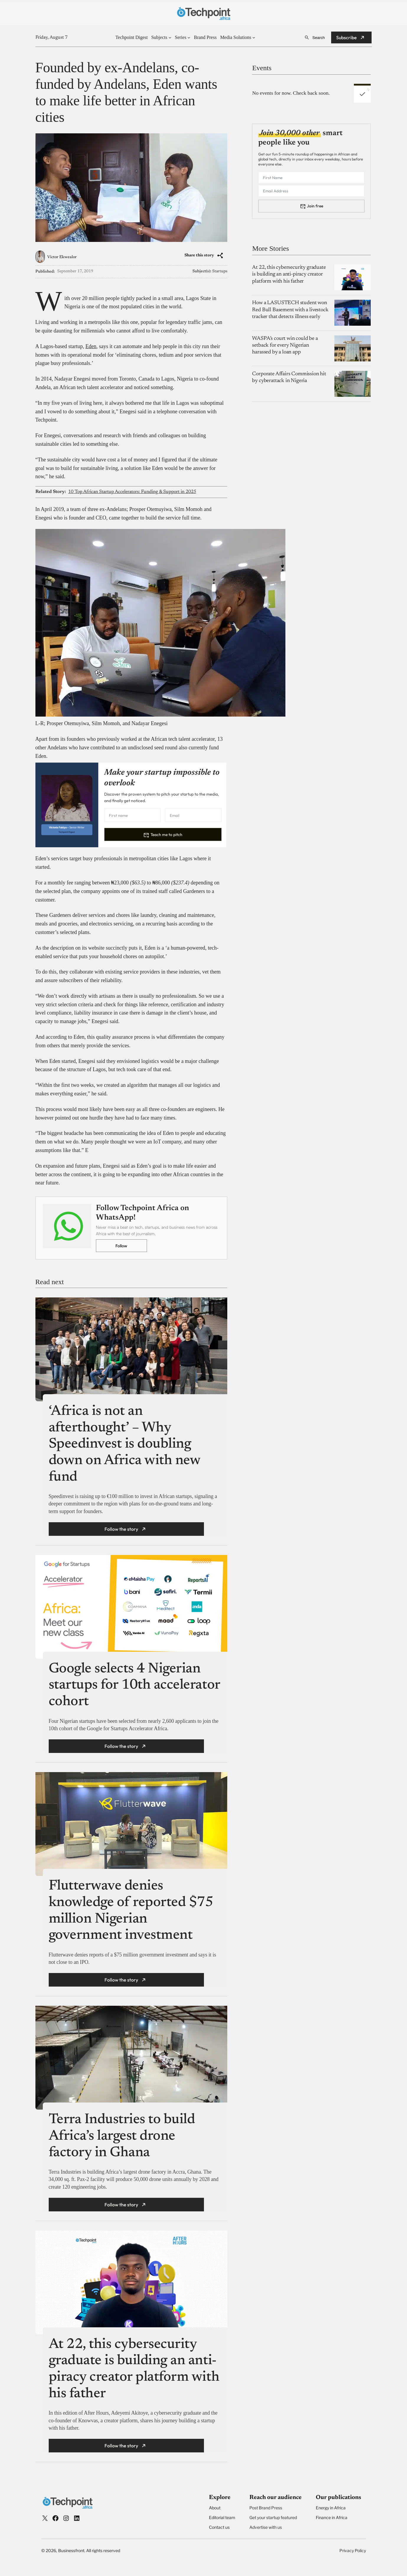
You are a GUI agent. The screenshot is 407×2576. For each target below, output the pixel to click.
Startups (219, 271)
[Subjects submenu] (170, 37)
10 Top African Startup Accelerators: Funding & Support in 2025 (132, 491)
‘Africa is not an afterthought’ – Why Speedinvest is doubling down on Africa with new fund (124, 1444)
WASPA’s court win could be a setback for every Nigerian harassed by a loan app (285, 345)
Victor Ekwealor (62, 257)
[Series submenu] (188, 37)
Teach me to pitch (166, 834)
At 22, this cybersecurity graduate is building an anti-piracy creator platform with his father (289, 274)
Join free (315, 206)
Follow (121, 1245)
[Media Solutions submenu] (253, 37)
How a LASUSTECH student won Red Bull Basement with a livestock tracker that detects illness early (290, 309)
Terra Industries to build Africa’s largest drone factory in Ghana (122, 2136)
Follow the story (121, 1529)
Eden (90, 346)
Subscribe (346, 37)
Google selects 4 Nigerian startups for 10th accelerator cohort (134, 1685)
